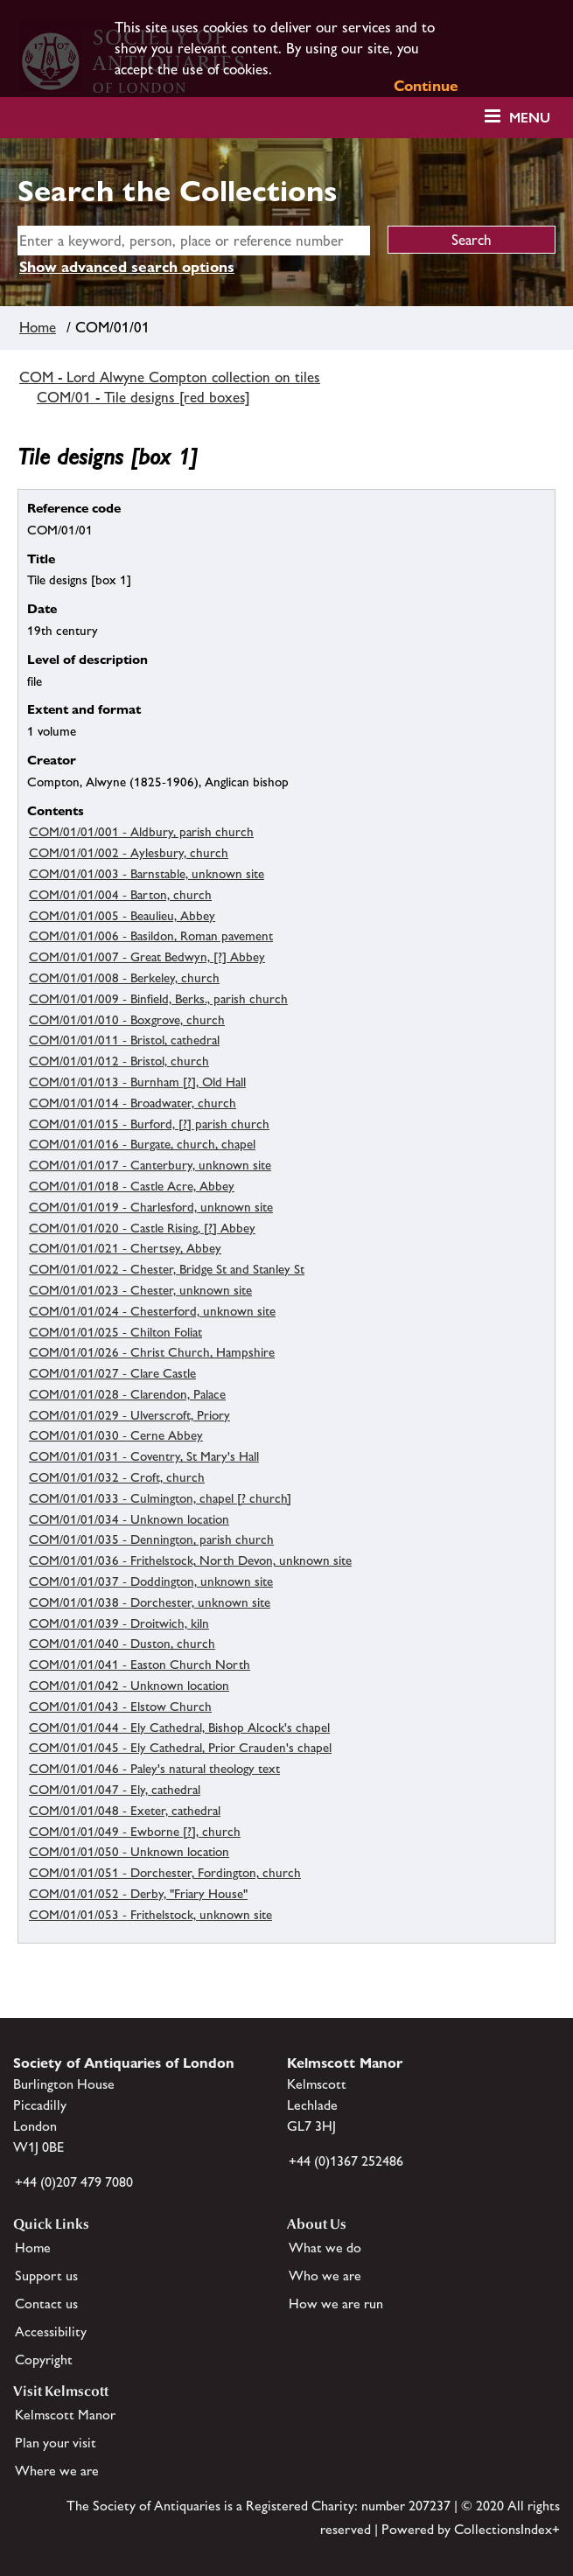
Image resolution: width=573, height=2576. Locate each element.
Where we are (57, 2470)
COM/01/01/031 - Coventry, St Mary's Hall (144, 1456)
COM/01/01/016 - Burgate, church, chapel (142, 1143)
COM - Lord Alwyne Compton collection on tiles (169, 377)
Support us (46, 2275)
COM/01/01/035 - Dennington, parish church (151, 1539)
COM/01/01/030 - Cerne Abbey (116, 1435)
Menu (529, 117)
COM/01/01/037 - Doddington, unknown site (151, 1581)
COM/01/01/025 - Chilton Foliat (115, 1331)
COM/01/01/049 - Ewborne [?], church (135, 1831)
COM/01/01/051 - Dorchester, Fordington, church (165, 1872)
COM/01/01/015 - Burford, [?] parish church (149, 1123)
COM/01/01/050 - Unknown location (129, 1851)
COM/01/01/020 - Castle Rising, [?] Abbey (142, 1227)
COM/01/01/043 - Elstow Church (120, 1706)
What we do (325, 2247)
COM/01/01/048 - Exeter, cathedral (124, 1810)
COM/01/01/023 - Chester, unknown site (140, 1289)
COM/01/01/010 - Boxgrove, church (127, 1019)
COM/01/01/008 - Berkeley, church (124, 977)
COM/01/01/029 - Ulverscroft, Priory (129, 1414)
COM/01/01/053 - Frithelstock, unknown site (150, 1914)
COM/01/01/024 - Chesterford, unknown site (152, 1310)
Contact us (46, 2303)
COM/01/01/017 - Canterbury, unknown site (150, 1164)
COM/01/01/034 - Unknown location (129, 1518)
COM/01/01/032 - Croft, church (117, 1477)
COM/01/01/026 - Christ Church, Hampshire (152, 1351)
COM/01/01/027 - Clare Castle (112, 1372)
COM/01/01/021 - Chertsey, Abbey (125, 1247)
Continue (426, 85)
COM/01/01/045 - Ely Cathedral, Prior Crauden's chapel (180, 1747)
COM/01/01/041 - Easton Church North (139, 1664)
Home (37, 327)
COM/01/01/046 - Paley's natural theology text (154, 1768)
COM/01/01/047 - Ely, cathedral (114, 1789)
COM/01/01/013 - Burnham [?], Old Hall (137, 1081)
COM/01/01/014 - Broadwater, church (132, 1102)
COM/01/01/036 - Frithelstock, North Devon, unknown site (190, 1560)
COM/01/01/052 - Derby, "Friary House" (138, 1893)
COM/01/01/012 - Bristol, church (119, 1060)
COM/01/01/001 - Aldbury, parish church (141, 831)
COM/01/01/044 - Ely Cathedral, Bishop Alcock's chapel (179, 1727)
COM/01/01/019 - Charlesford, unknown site (151, 1206)
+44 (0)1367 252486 (346, 2161)
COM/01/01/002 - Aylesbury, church (128, 852)
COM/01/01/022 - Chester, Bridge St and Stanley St (166, 1268)
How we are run (336, 2303)
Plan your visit (55, 2442)
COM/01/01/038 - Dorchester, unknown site (149, 1602)
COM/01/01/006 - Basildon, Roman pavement (151, 935)
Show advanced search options (126, 267)
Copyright (44, 2359)
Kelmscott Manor (65, 2414)
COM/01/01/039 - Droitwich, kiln (119, 1623)
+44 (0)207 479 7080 (74, 2182)
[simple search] (193, 240)
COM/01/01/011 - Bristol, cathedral (124, 1039)
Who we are (325, 2275)
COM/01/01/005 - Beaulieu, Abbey (122, 915)
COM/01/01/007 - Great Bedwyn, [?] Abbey (147, 956)
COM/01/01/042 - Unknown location (129, 1685)
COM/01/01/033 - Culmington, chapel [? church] (160, 1497)
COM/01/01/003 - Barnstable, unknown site (146, 873)
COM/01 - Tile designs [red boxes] (143, 397)
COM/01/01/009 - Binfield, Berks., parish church (158, 998)
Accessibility (51, 2331)
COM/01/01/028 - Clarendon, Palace (127, 1393)
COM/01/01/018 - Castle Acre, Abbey (131, 1185)
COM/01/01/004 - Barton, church (120, 894)
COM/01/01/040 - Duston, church (122, 1643)
